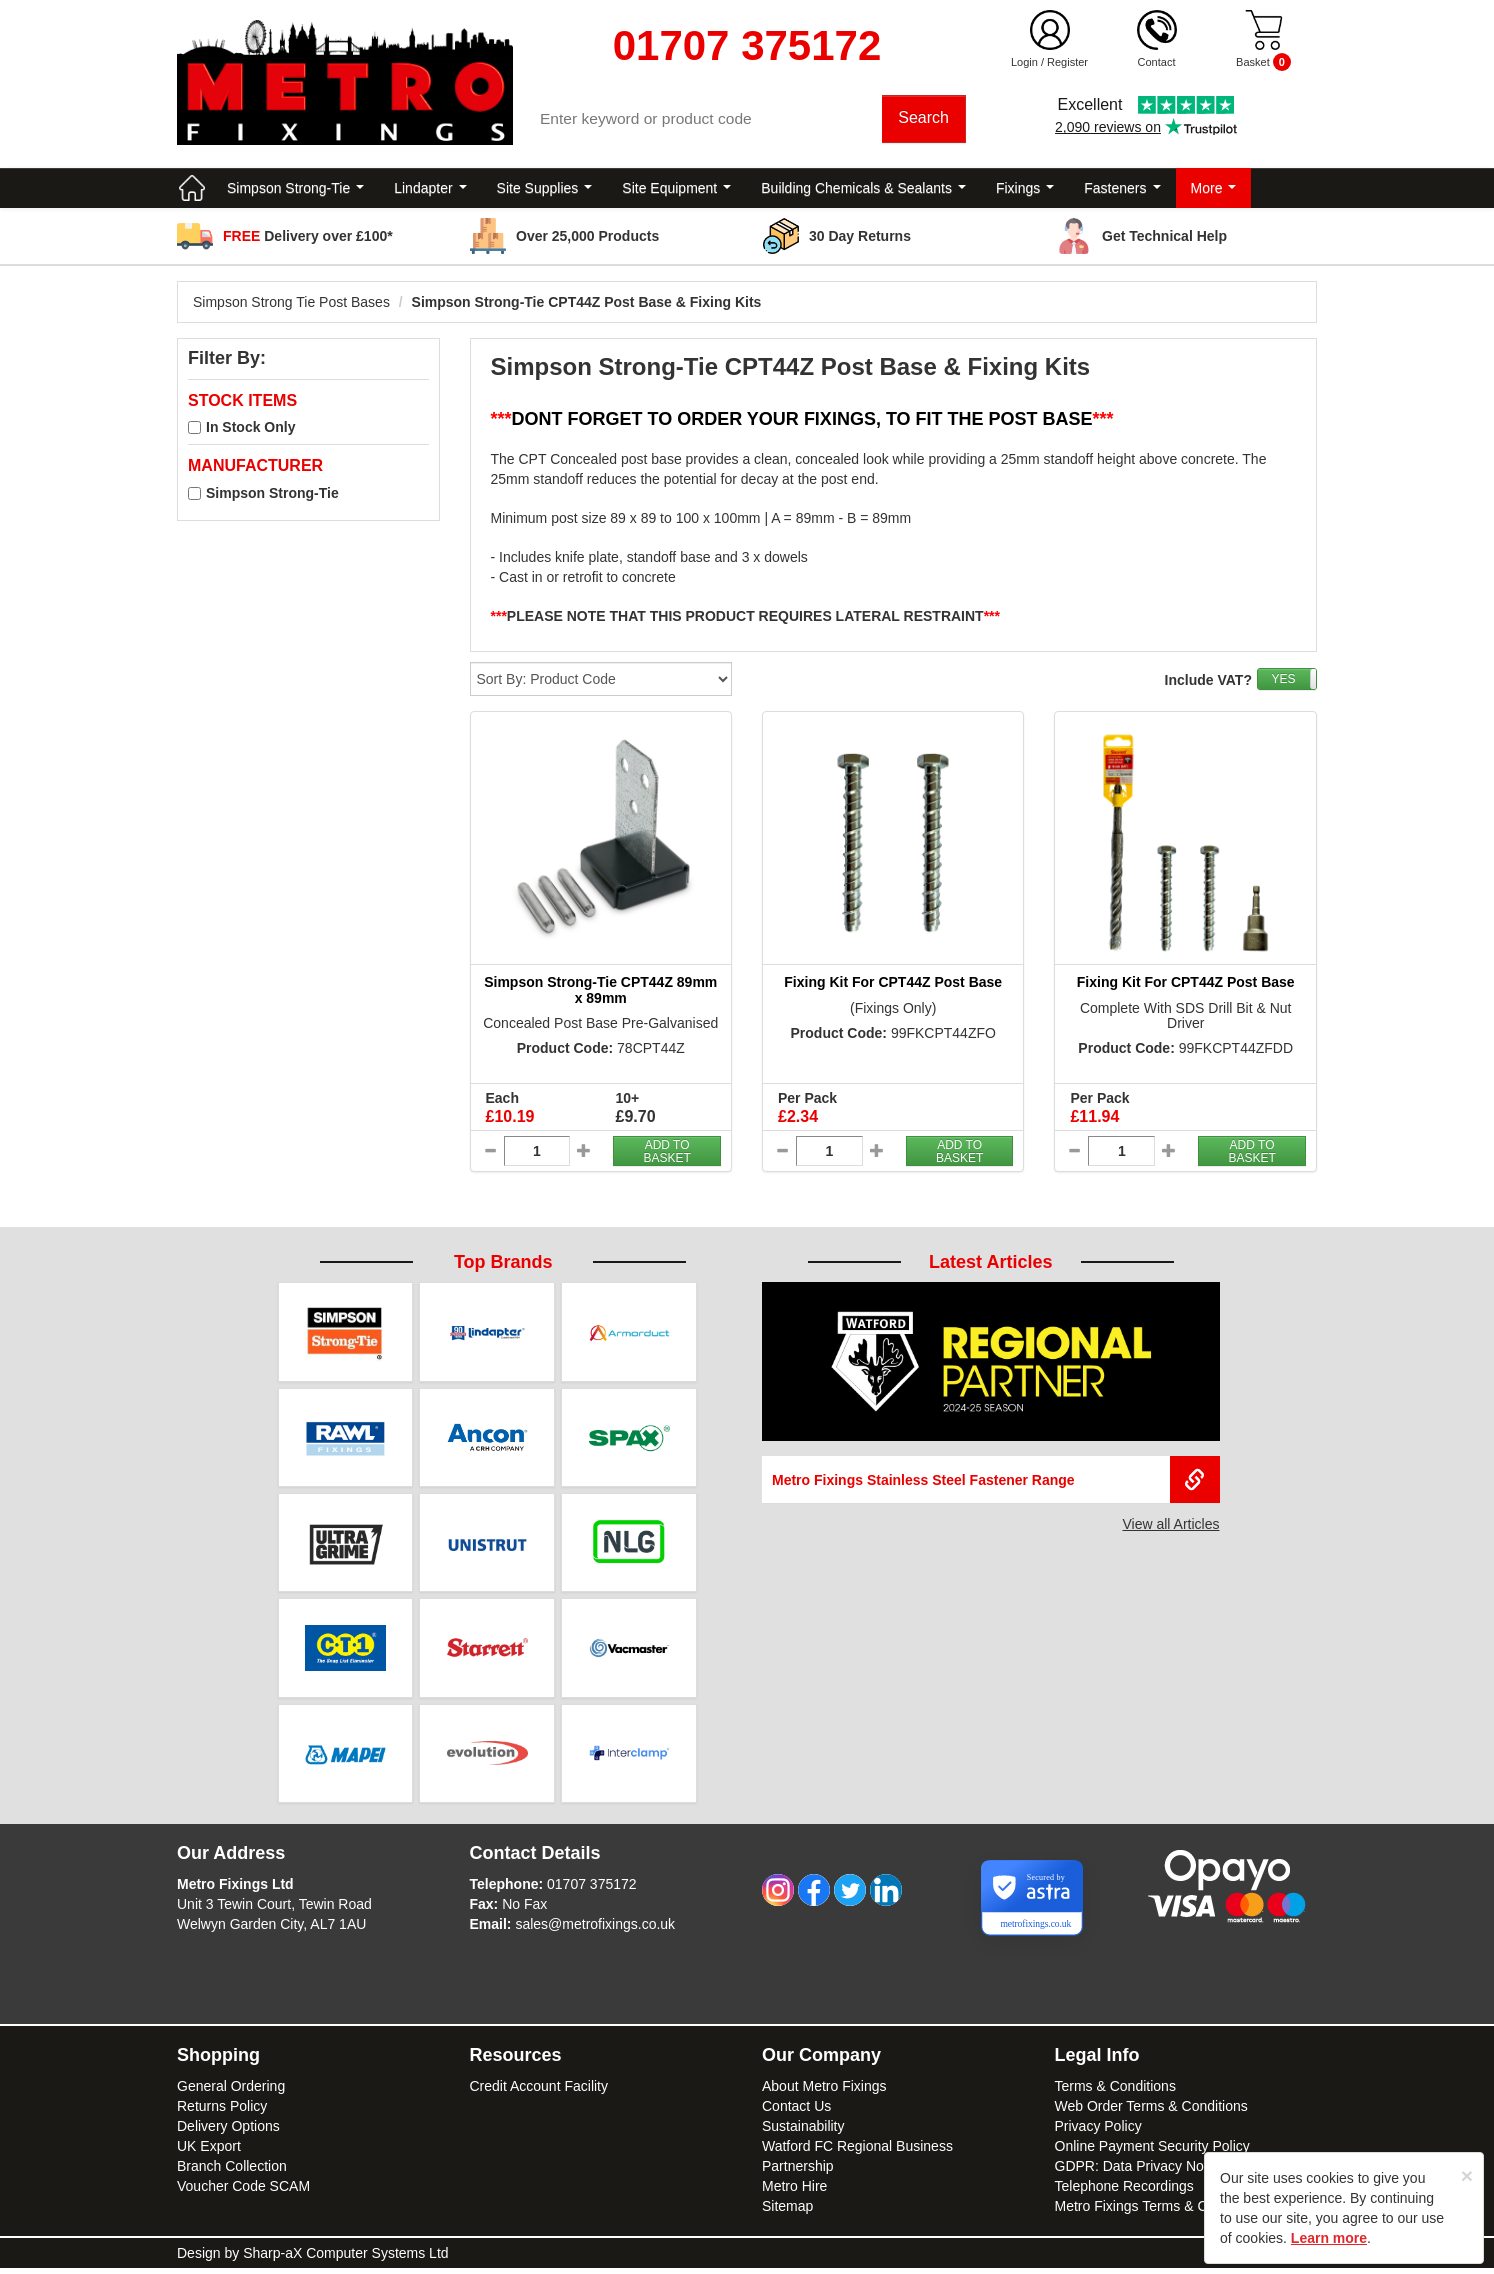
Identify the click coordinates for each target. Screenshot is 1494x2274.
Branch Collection (232, 2172)
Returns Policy (222, 2112)
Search (924, 119)
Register (1067, 62)
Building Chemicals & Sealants (863, 190)
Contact (1157, 62)
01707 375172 (592, 1890)
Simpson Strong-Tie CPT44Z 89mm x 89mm (600, 992)
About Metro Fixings (824, 2092)
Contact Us (796, 2112)
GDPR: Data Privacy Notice (1140, 2172)
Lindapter (430, 190)
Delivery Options (228, 2132)
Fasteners (1122, 190)
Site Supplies (545, 190)
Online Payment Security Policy (1152, 2152)
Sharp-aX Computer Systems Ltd (345, 2259)
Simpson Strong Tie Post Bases (291, 304)
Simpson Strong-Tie (295, 190)
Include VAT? (1208, 683)
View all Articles (1170, 1527)
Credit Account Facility (539, 2092)
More (1214, 190)
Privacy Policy (1098, 2132)
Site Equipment (676, 190)
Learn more (1329, 2238)
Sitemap (787, 2212)
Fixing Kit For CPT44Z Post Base (893, 985)
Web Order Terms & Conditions (1151, 2112)
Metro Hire (794, 2192)
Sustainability (803, 2132)
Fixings (1025, 190)
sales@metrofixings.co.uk (595, 1930)
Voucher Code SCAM (243, 2192)
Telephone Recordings (1124, 2192)
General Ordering (231, 2092)
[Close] (1467, 2175)
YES (1283, 682)
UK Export (209, 2152)
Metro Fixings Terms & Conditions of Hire (1182, 2212)
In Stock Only (250, 430)
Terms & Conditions (1115, 2092)
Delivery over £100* (308, 238)
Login (1024, 62)
